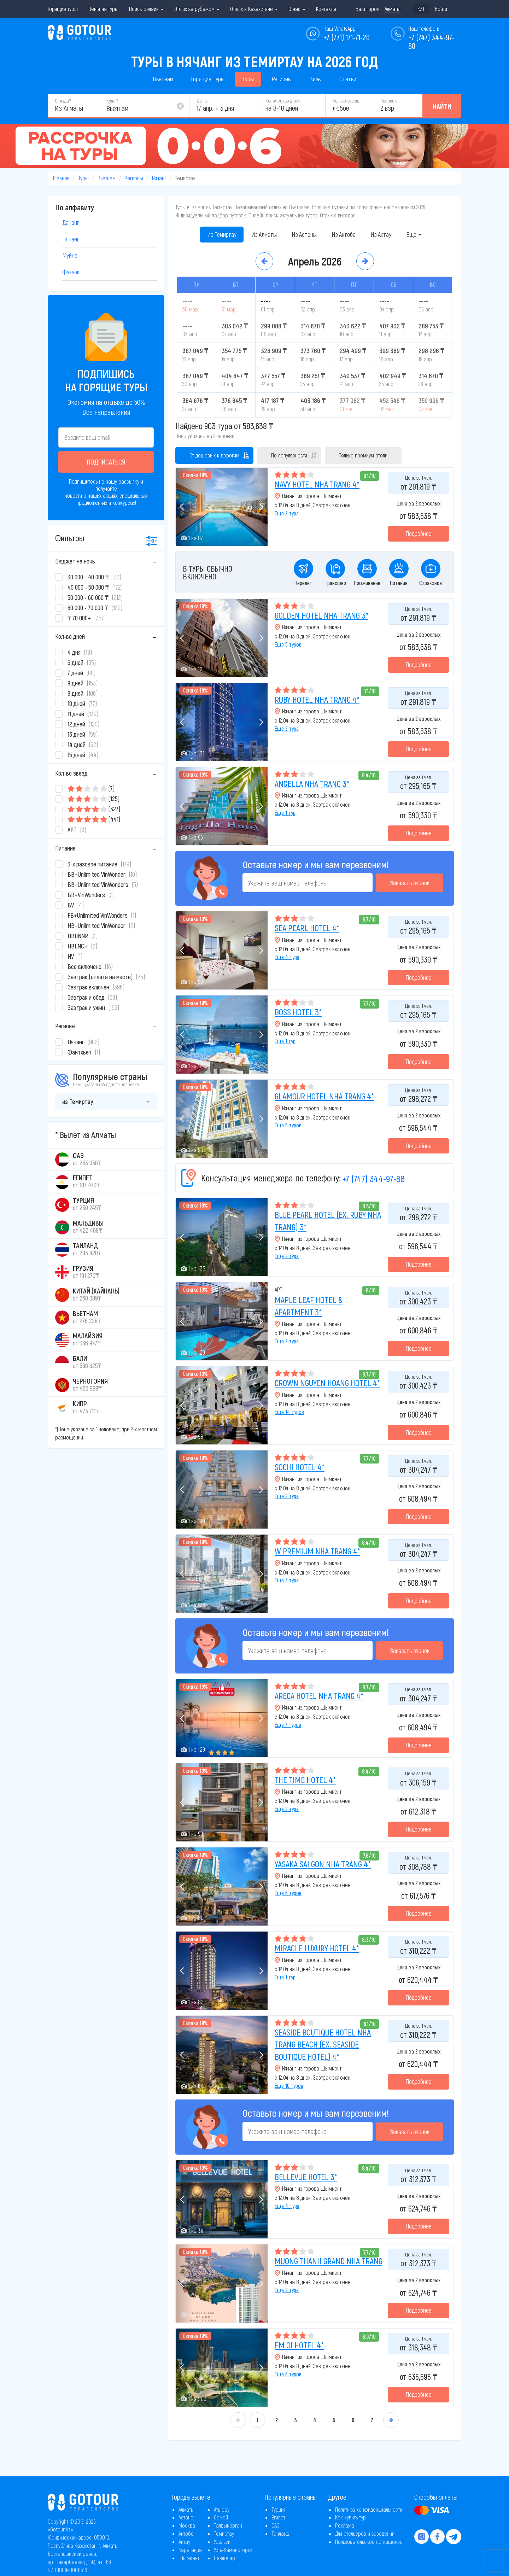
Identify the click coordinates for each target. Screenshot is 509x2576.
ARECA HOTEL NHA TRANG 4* (319, 1695)
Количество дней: (282, 101)
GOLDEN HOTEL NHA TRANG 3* (321, 615)
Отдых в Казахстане (254, 8)
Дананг (70, 222)
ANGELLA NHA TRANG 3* (312, 783)
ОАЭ (275, 2525)
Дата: (202, 101)
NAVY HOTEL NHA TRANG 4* (317, 484)
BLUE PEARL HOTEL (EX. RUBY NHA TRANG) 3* (328, 1220)
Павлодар (224, 2557)
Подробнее (418, 533)
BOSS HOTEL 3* (298, 1012)
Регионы (281, 79)
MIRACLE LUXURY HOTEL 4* (317, 1948)
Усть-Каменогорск (233, 2549)
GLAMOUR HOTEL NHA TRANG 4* (324, 1096)
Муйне (69, 255)
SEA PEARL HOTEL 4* (307, 928)
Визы (315, 79)
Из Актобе (344, 234)
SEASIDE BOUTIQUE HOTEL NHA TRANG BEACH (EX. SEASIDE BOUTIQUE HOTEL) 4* (323, 2044)
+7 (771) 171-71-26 (346, 37)
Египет (278, 2517)
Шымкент (189, 2557)
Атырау (221, 2509)
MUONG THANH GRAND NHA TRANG (328, 2261)
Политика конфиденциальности (368, 2509)
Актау (184, 2541)
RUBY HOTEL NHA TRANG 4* (317, 699)
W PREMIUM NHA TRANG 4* (317, 1551)
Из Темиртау (221, 234)
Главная (61, 178)
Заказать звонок (409, 883)
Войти (441, 8)
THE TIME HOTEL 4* (305, 1780)
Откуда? (63, 101)
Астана (186, 2517)
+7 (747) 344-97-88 (374, 1178)
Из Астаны (304, 234)
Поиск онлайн (146, 8)
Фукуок (71, 272)
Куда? (112, 101)
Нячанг (159, 178)
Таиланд (280, 2533)
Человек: (388, 101)
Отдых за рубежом (197, 8)
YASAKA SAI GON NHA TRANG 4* (323, 1864)
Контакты (326, 8)
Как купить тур (350, 2517)
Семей (221, 2517)
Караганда (190, 2549)
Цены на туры (103, 8)
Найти (442, 106)
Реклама (344, 2525)
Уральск (222, 2541)
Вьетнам (163, 79)
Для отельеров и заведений (364, 2533)
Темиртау (224, 2533)
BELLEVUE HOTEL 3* (306, 2177)
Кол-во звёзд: (346, 101)
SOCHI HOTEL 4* (299, 1467)
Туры (248, 79)
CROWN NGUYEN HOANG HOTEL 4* (327, 1383)
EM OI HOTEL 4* (299, 2345)
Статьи (347, 79)
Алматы (186, 2509)
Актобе (186, 2533)
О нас (296, 8)
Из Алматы (264, 234)
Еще (413, 234)
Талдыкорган (228, 2525)
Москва (187, 2525)
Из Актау (380, 234)
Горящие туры (63, 8)
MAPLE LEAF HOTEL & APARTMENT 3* (309, 1306)
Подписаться (106, 461)
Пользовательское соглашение (369, 2541)
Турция (278, 2509)
